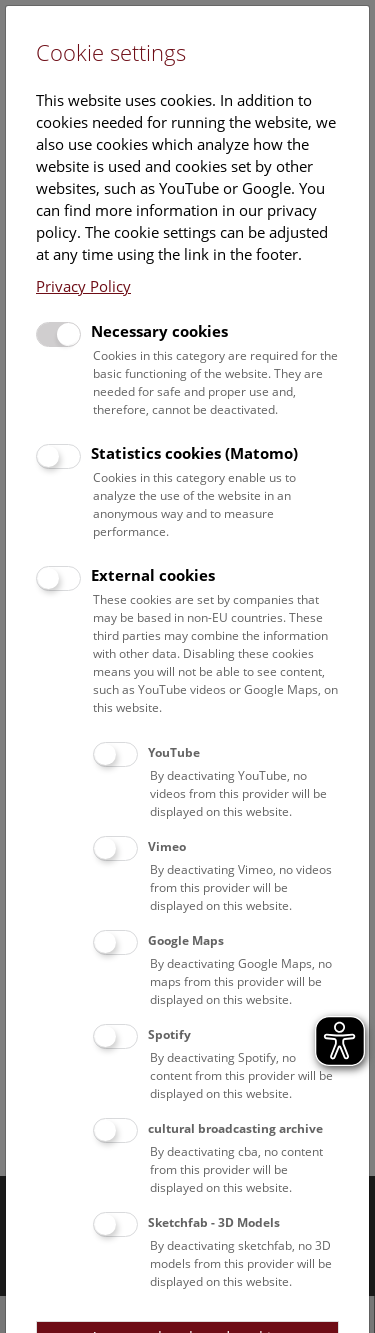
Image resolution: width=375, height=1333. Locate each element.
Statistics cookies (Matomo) (194, 453)
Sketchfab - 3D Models (214, 1222)
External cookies (153, 575)
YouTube (174, 752)
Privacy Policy (83, 286)
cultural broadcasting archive (235, 1128)
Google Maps (186, 940)
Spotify (169, 1034)
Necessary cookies (159, 331)
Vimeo (167, 846)
